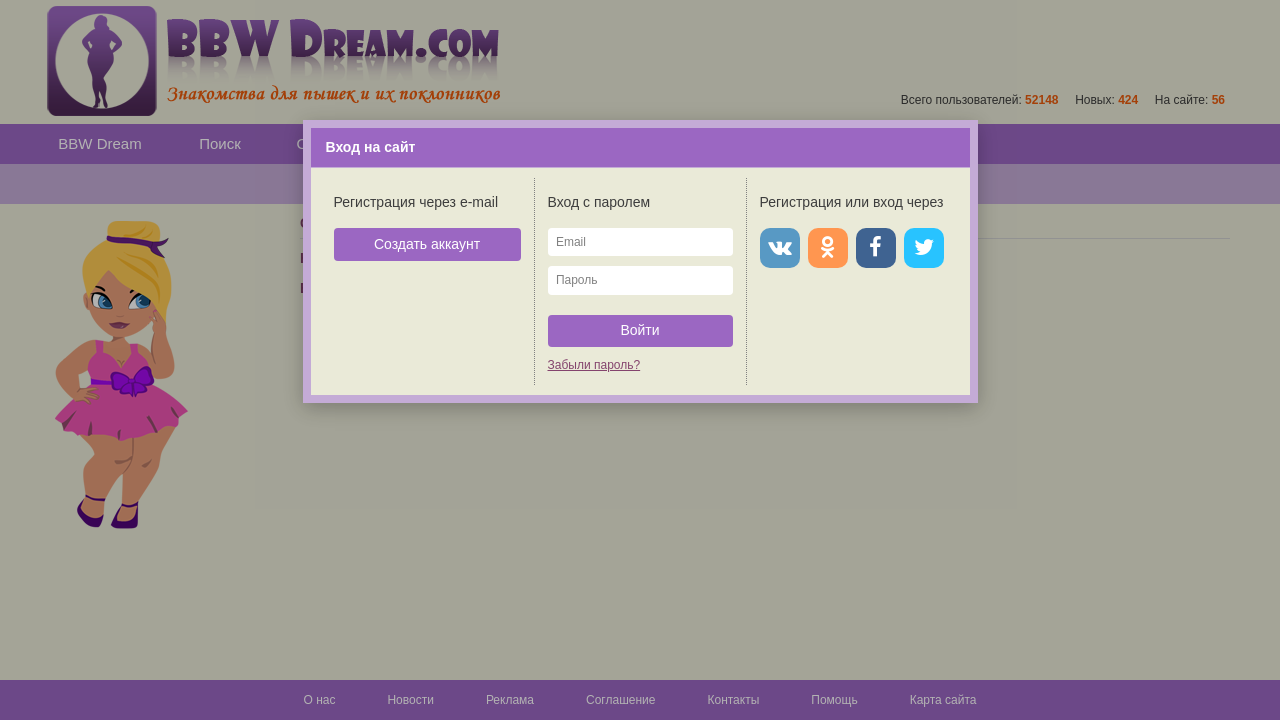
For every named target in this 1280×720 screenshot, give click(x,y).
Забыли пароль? (594, 365)
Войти (639, 330)
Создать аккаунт (427, 244)
